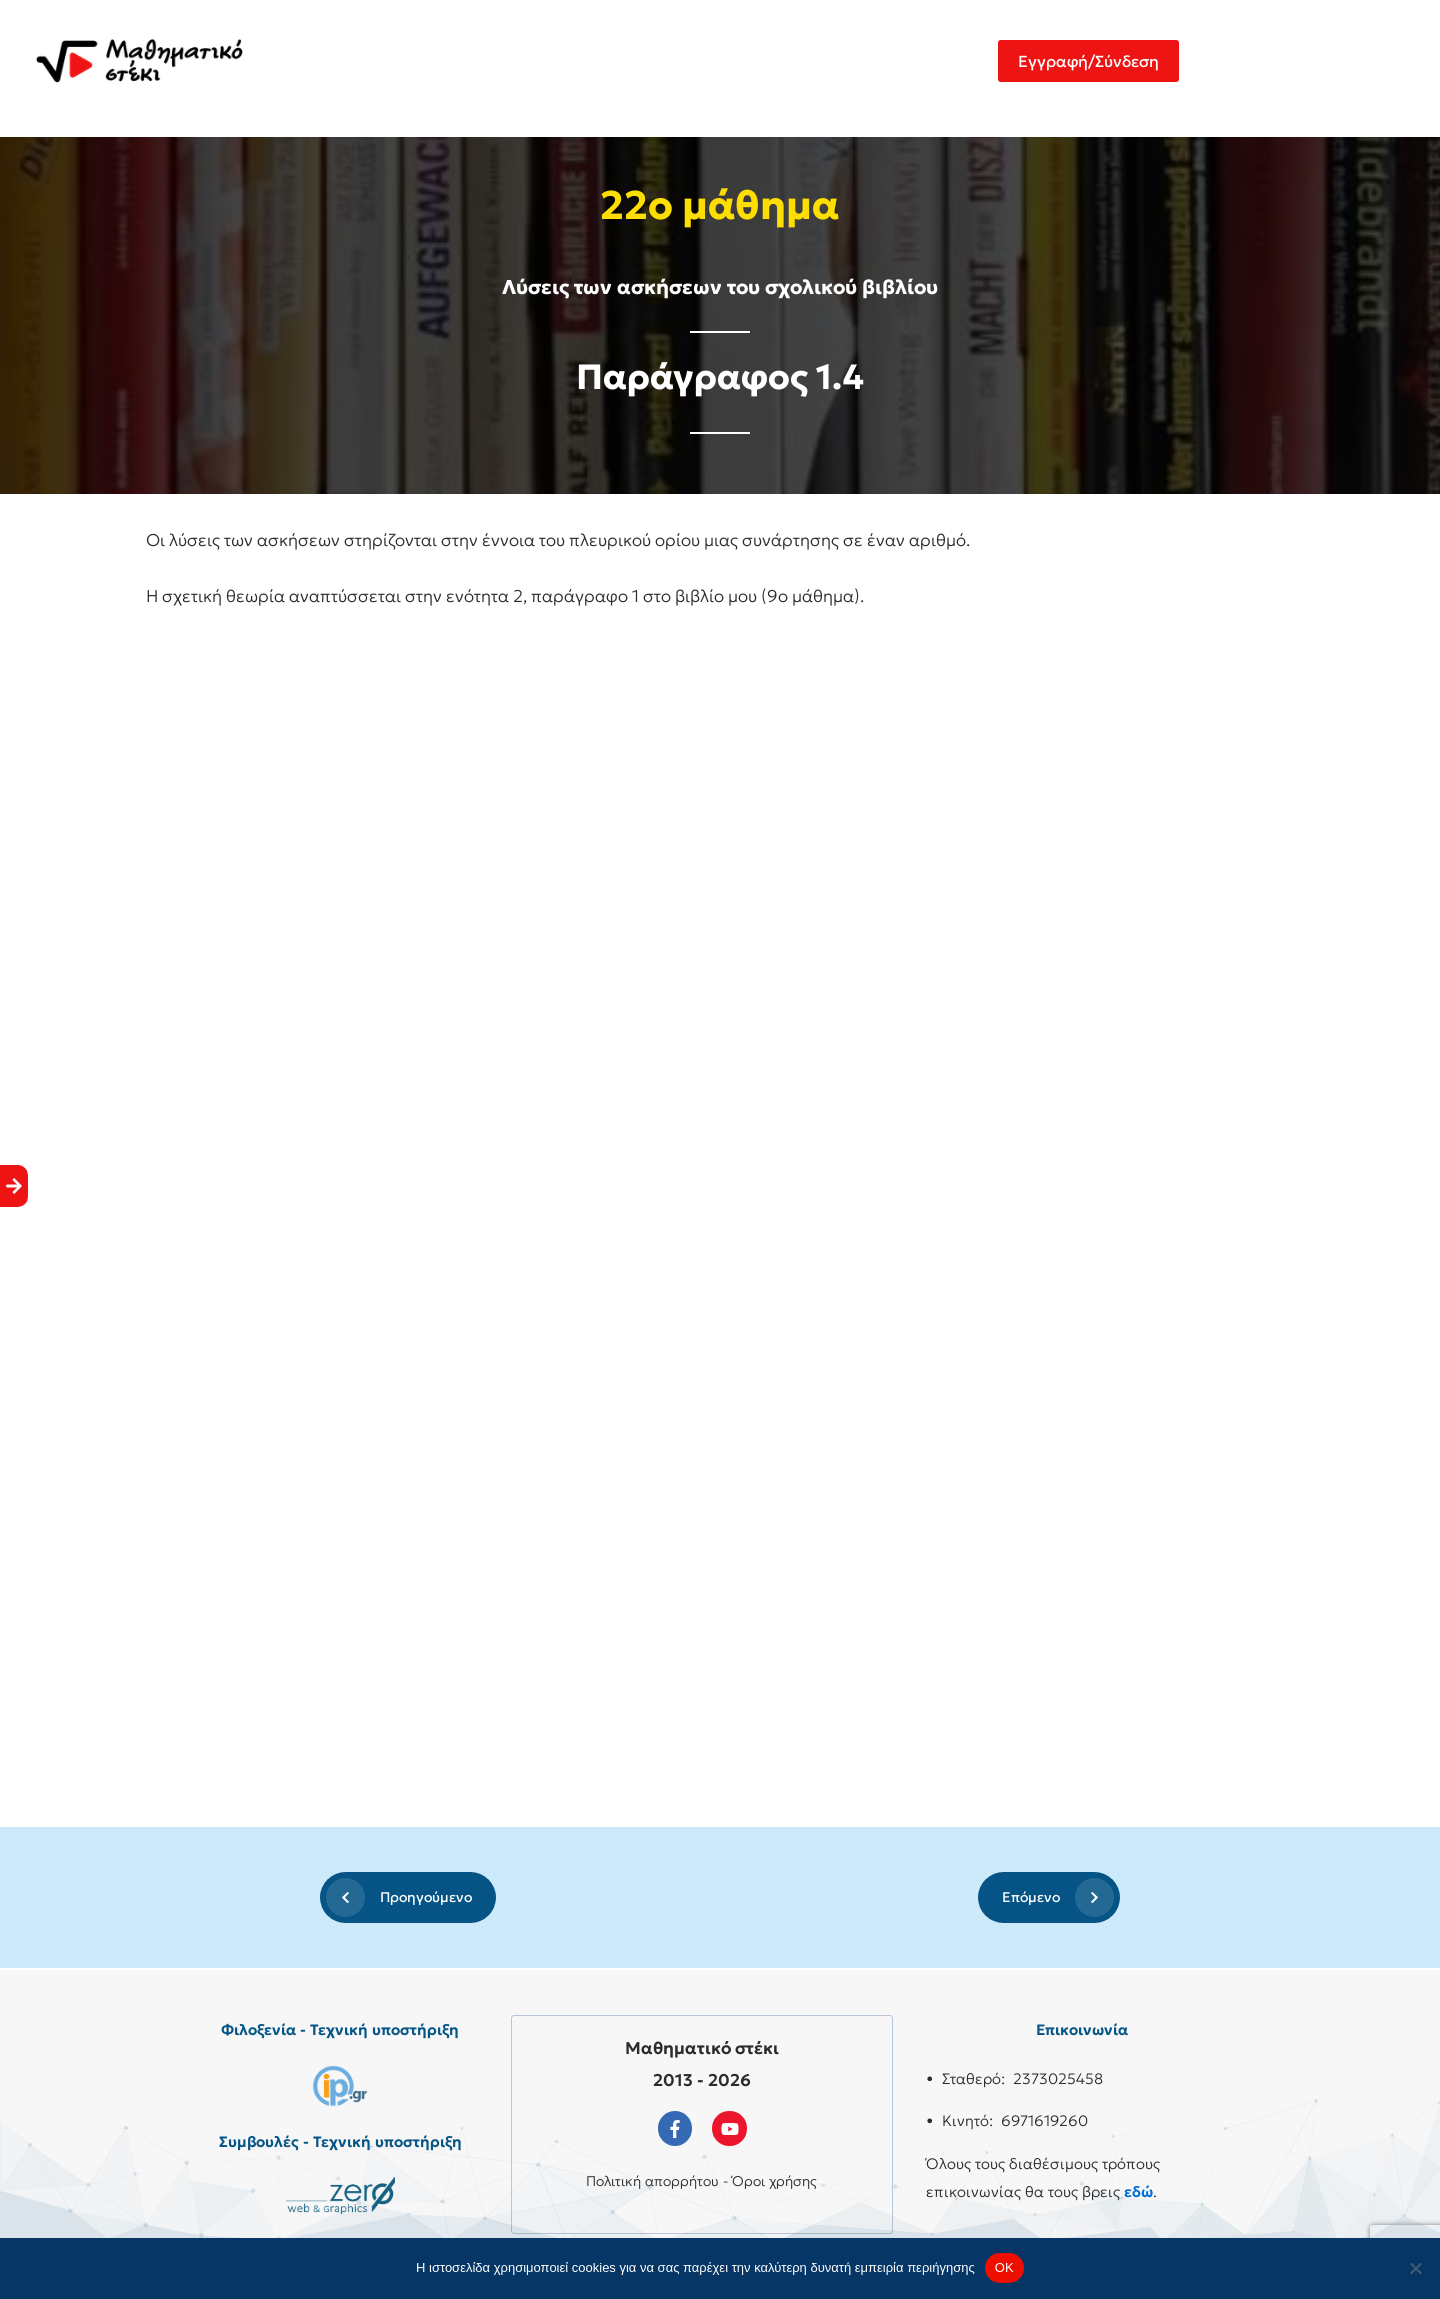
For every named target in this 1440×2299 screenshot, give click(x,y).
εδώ (1138, 2191)
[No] (1415, 2268)
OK (1004, 2267)
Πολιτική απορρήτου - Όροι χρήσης (701, 2181)
